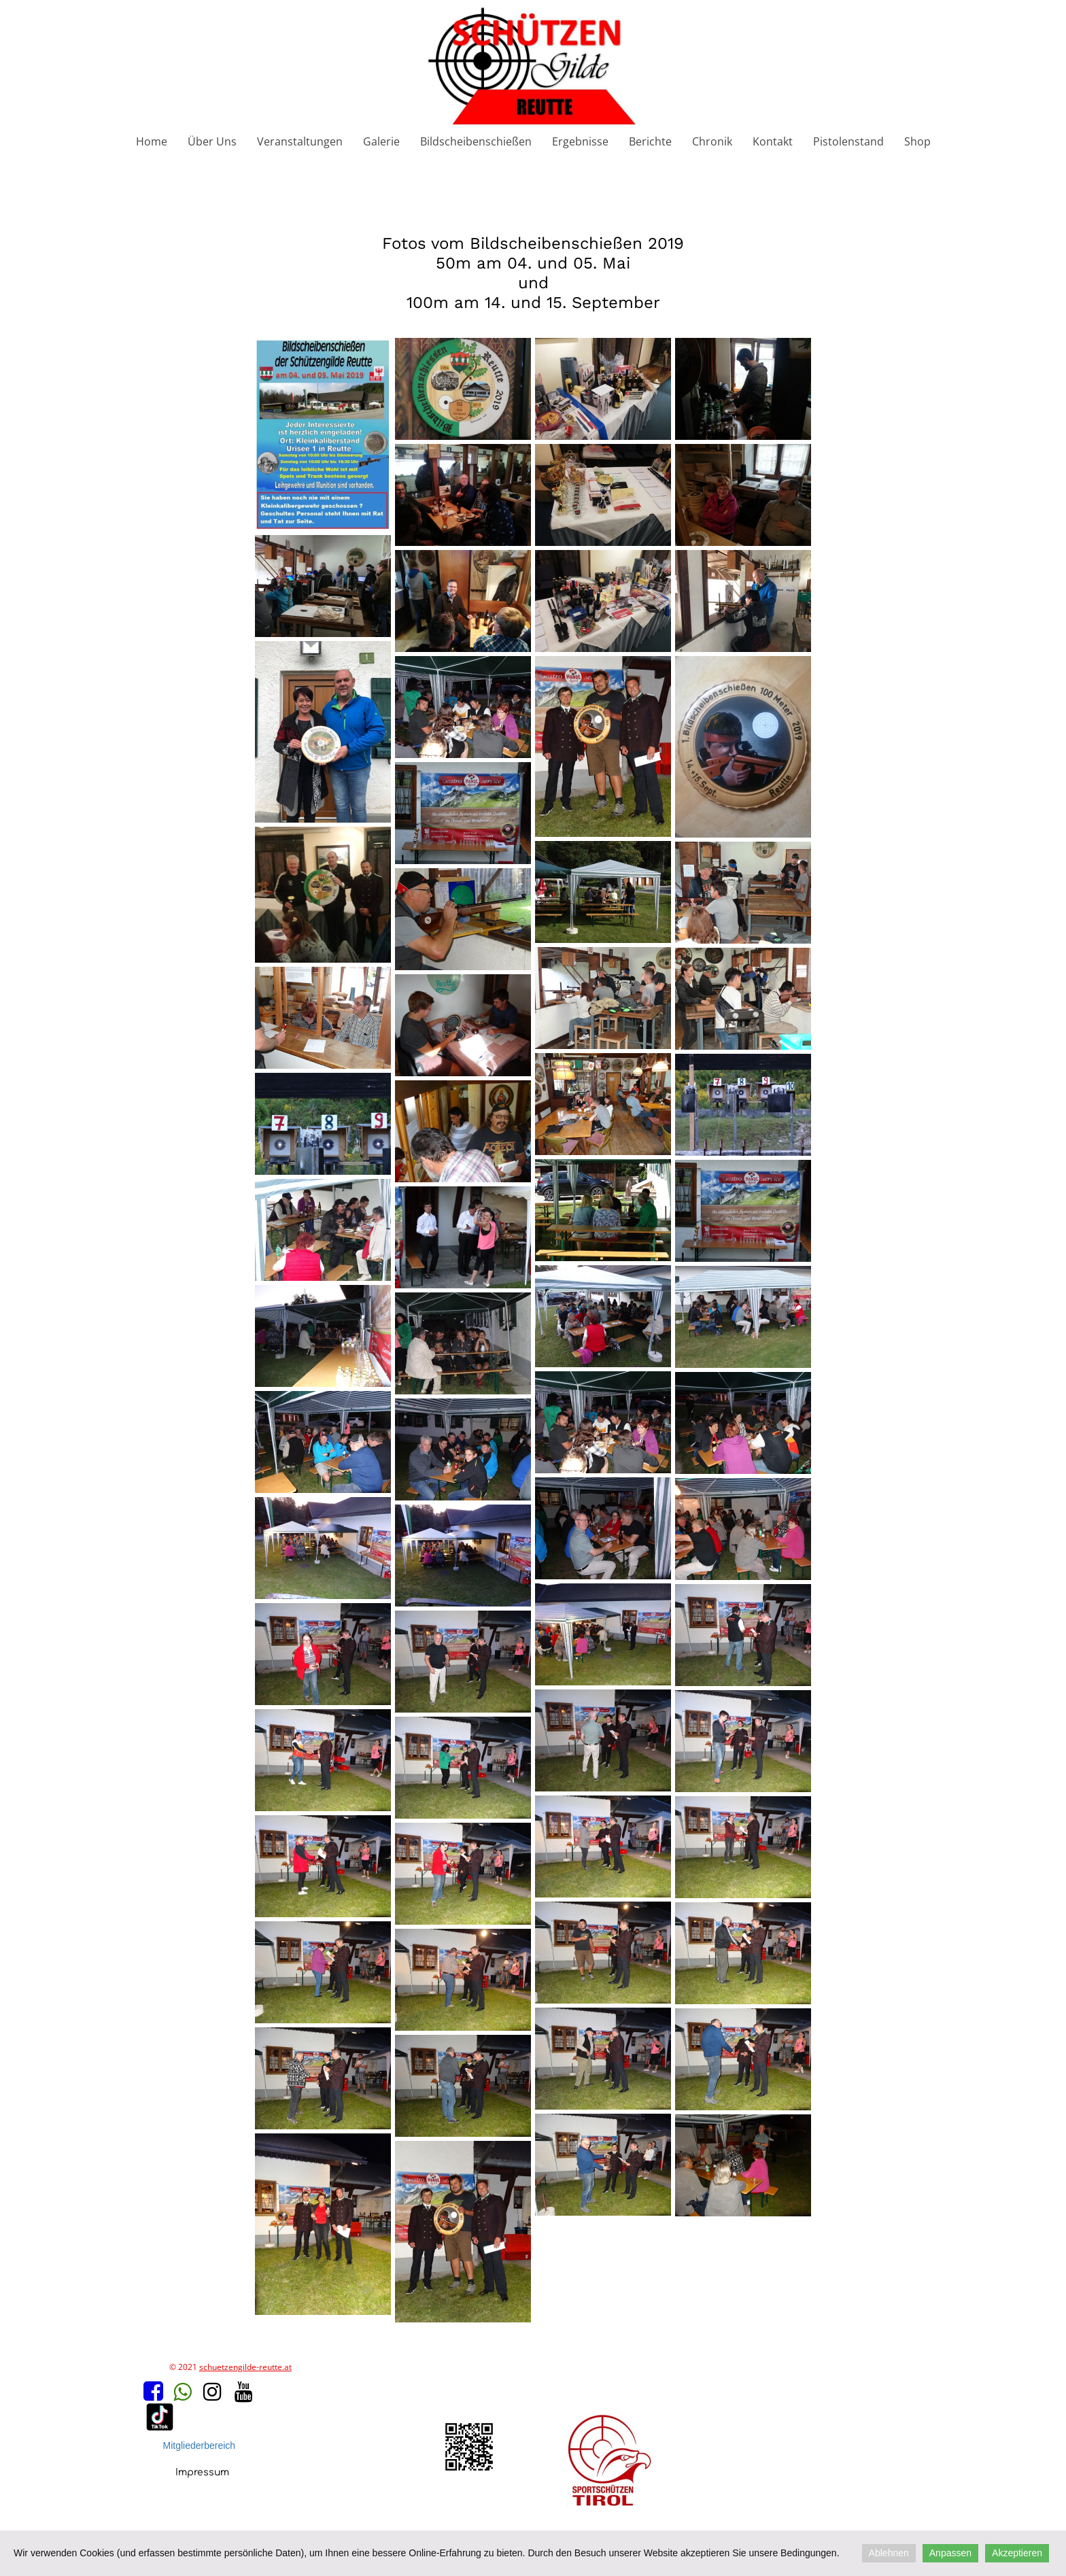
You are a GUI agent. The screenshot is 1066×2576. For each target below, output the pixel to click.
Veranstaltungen (300, 141)
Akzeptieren (1017, 2552)
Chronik (712, 141)
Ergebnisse (580, 141)
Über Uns (212, 141)
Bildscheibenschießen (476, 141)
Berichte (650, 141)
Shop (917, 141)
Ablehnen (889, 2552)
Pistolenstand (848, 141)
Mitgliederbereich (199, 2445)
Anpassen (950, 2552)
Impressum (202, 2472)
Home (151, 141)
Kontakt (773, 141)
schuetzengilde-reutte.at (245, 2367)
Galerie (381, 141)
